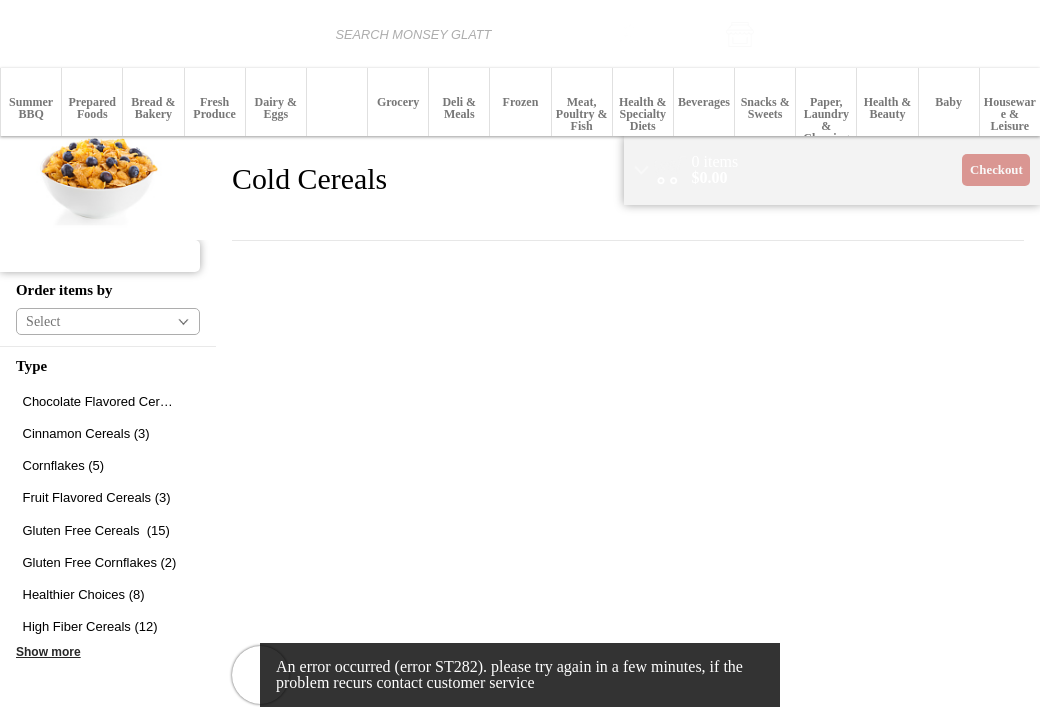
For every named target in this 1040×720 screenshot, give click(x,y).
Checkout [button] (996, 170)
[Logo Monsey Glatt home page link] (76, 34)
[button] (795, 34)
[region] (832, 170)
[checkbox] (108, 401)
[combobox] (432, 33)
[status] (715, 162)
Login (1011, 34)
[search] (627, 33)
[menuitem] (30, 102)
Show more (48, 652)
